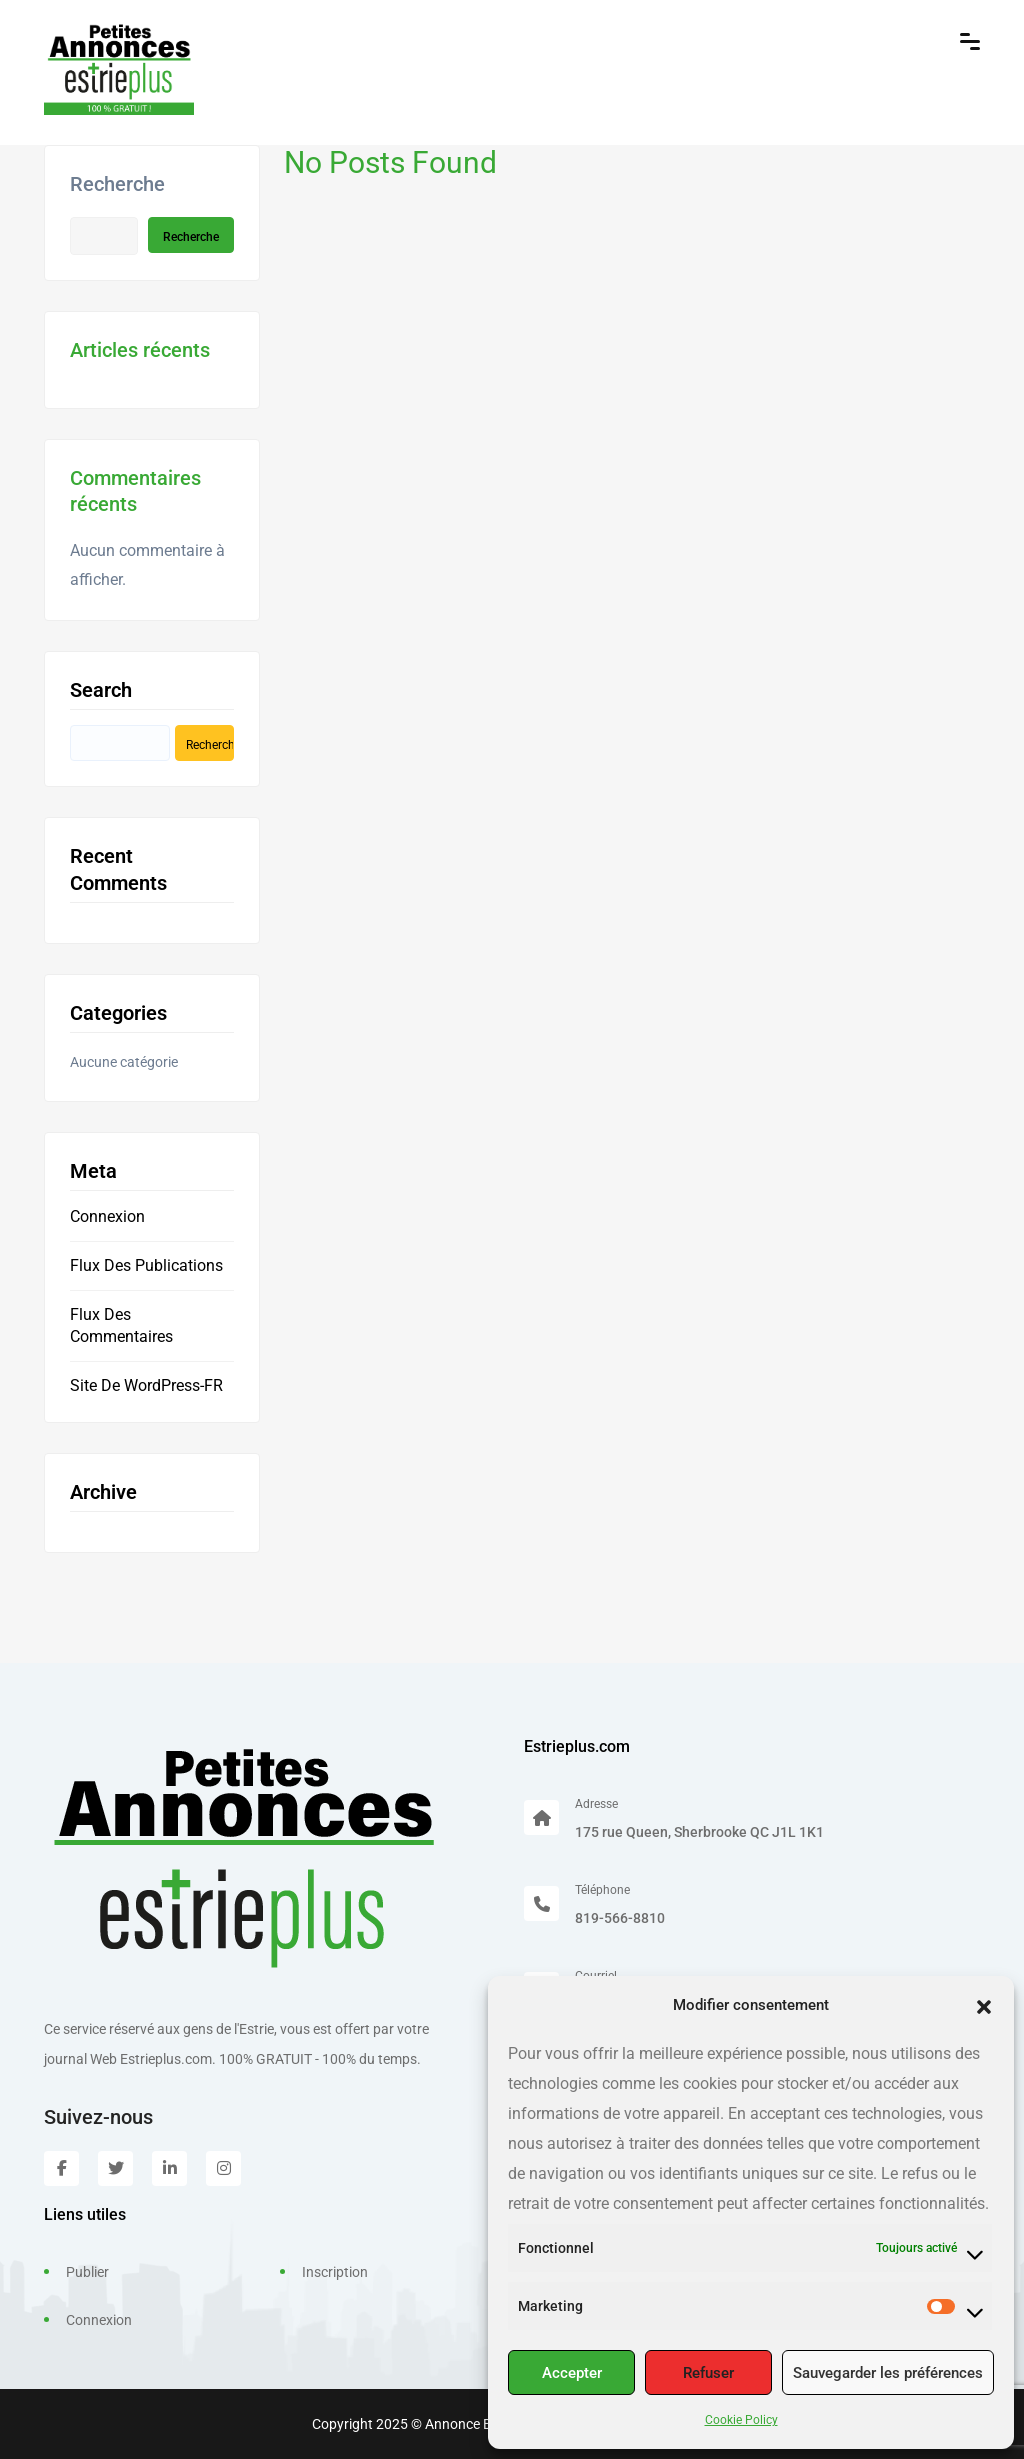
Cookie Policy (741, 2420)
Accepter (572, 2373)
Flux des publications (146, 1265)
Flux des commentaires (121, 1325)
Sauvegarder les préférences (888, 2373)
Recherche (117, 184)
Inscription (335, 2272)
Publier (87, 2272)
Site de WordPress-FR (146, 1385)
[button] (984, 2005)
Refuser (708, 2373)
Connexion (107, 1216)
